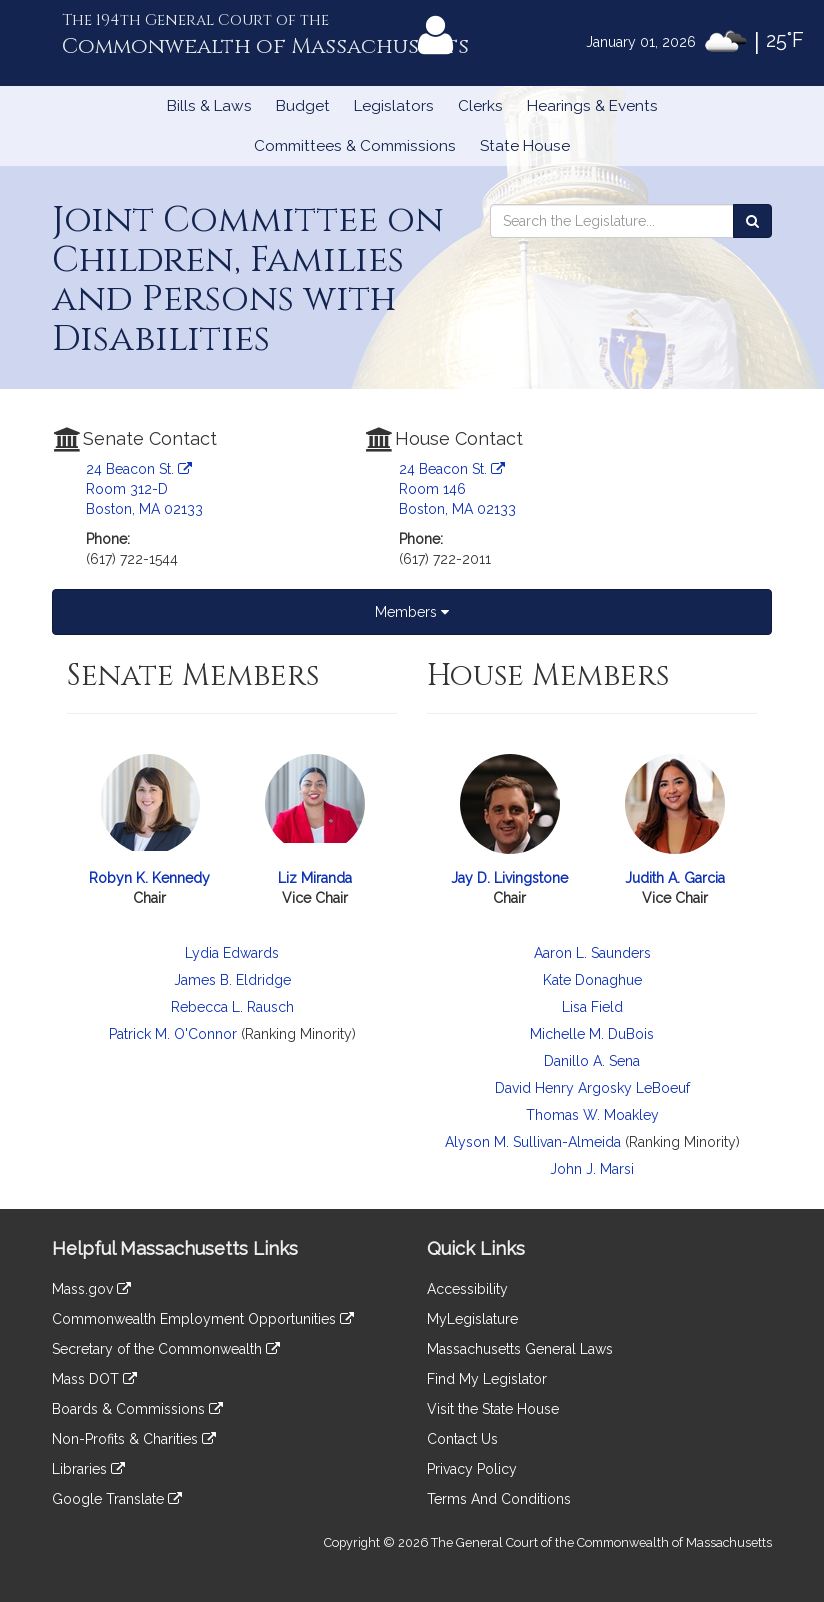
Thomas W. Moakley (592, 1115)
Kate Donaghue (592, 980)
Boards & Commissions (137, 1409)
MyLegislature (472, 1319)
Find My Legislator (487, 1379)
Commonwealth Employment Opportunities (203, 1319)
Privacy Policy (472, 1469)
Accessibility (467, 1289)
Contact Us (462, 1439)
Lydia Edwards (232, 953)
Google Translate (117, 1499)
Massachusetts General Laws (520, 1349)
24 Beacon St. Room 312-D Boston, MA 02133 (144, 489)
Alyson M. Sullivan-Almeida (533, 1142)
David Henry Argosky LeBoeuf (592, 1088)
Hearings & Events (592, 106)
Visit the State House (493, 1409)
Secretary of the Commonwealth (166, 1349)
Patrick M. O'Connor (173, 1034)
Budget (303, 106)
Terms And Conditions (499, 1499)
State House (525, 146)
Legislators (394, 106)
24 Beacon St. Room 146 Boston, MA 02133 (457, 489)
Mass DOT (94, 1379)
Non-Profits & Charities (134, 1439)
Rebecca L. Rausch (232, 1007)
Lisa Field (592, 1007)
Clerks (480, 106)
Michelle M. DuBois (592, 1034)
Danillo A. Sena (592, 1061)
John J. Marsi (592, 1169)
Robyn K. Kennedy (149, 878)
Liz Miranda (315, 878)
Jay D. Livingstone (509, 878)
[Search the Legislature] (752, 221)
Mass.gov (91, 1289)
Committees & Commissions (355, 146)
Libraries (88, 1469)
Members (412, 612)
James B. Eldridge (232, 980)
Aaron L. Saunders (592, 953)
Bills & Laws (209, 106)
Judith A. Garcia (675, 878)
